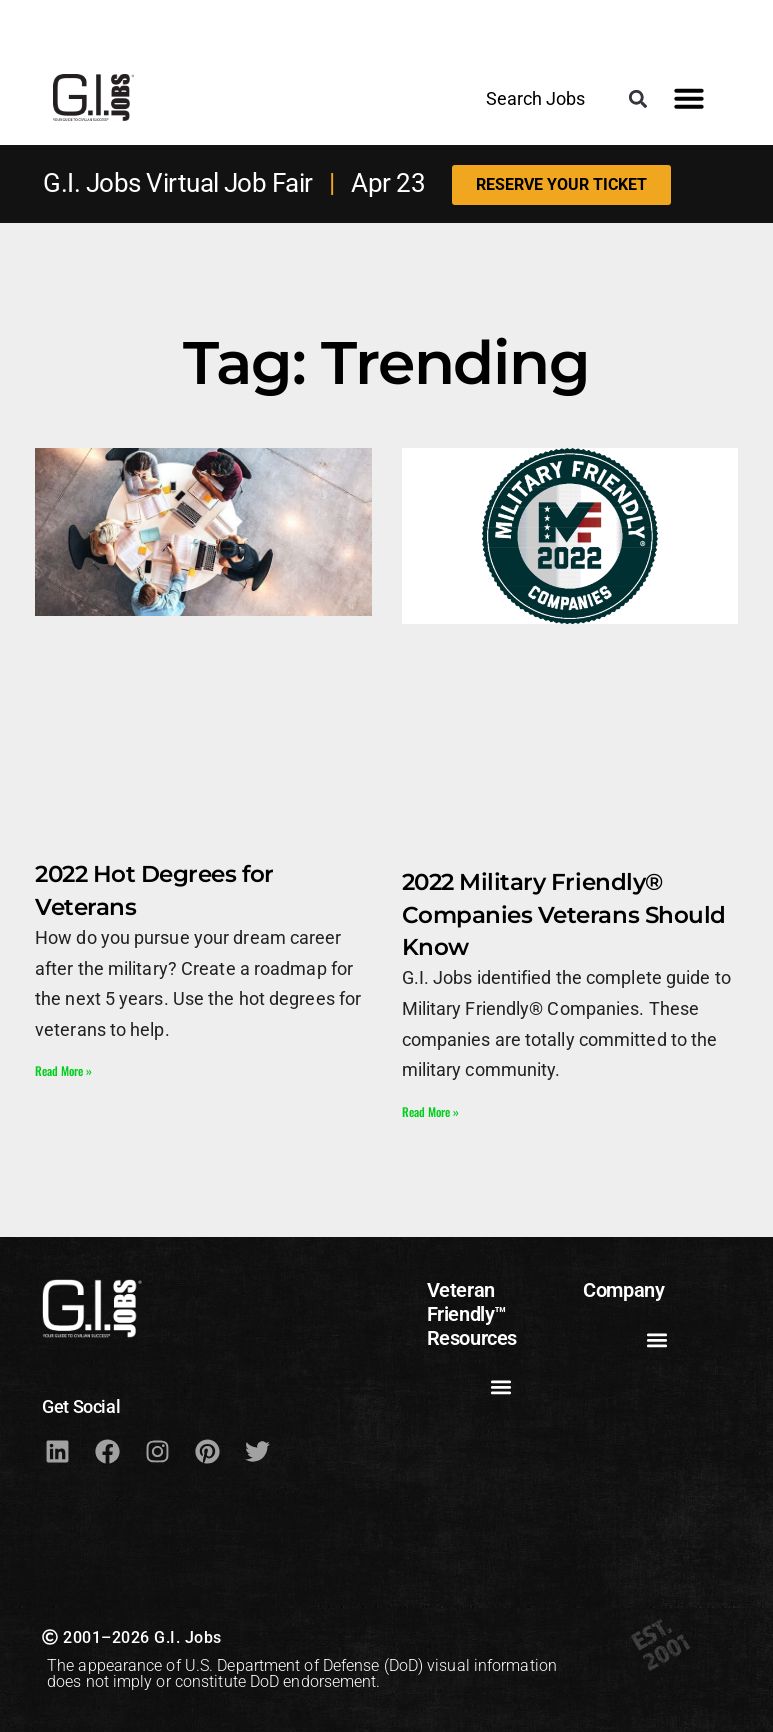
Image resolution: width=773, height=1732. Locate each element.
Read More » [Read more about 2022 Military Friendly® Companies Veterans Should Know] (430, 1111)
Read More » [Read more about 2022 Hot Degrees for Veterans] (63, 1070)
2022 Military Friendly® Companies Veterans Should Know (564, 914)
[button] (638, 98)
